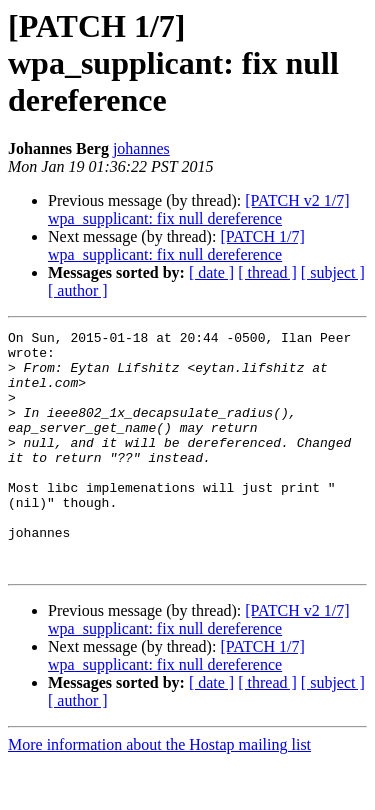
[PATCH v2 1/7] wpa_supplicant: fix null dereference (199, 209)
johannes (141, 148)
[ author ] (78, 290)
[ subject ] (333, 272)
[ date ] (211, 272)
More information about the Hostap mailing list (159, 792)
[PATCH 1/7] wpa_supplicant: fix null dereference (176, 245)
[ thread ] (267, 272)
